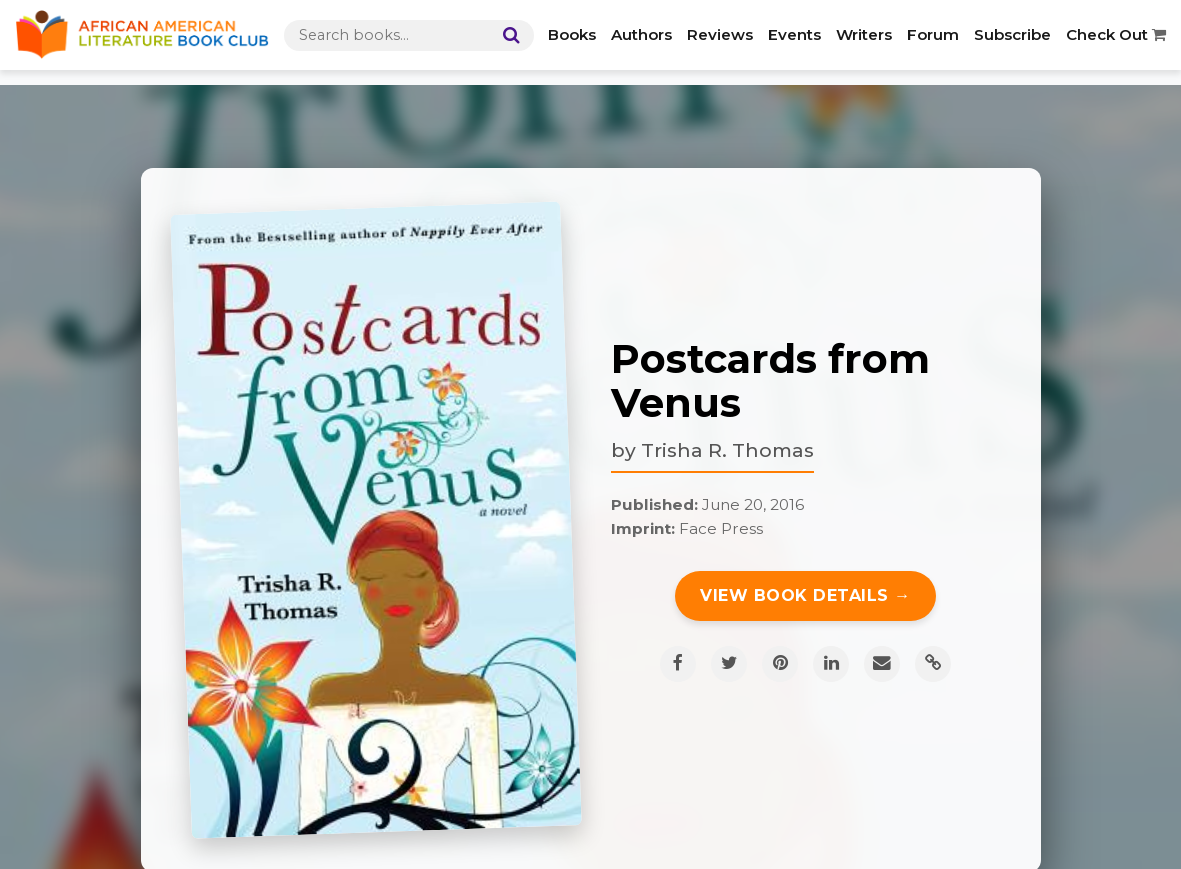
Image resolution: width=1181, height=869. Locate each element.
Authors (641, 34)
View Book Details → (805, 595)
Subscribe (1012, 34)
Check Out (1116, 34)
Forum (933, 34)
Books (572, 34)
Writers (864, 34)
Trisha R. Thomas (727, 450)
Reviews (720, 34)
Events (794, 34)
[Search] (507, 35)
